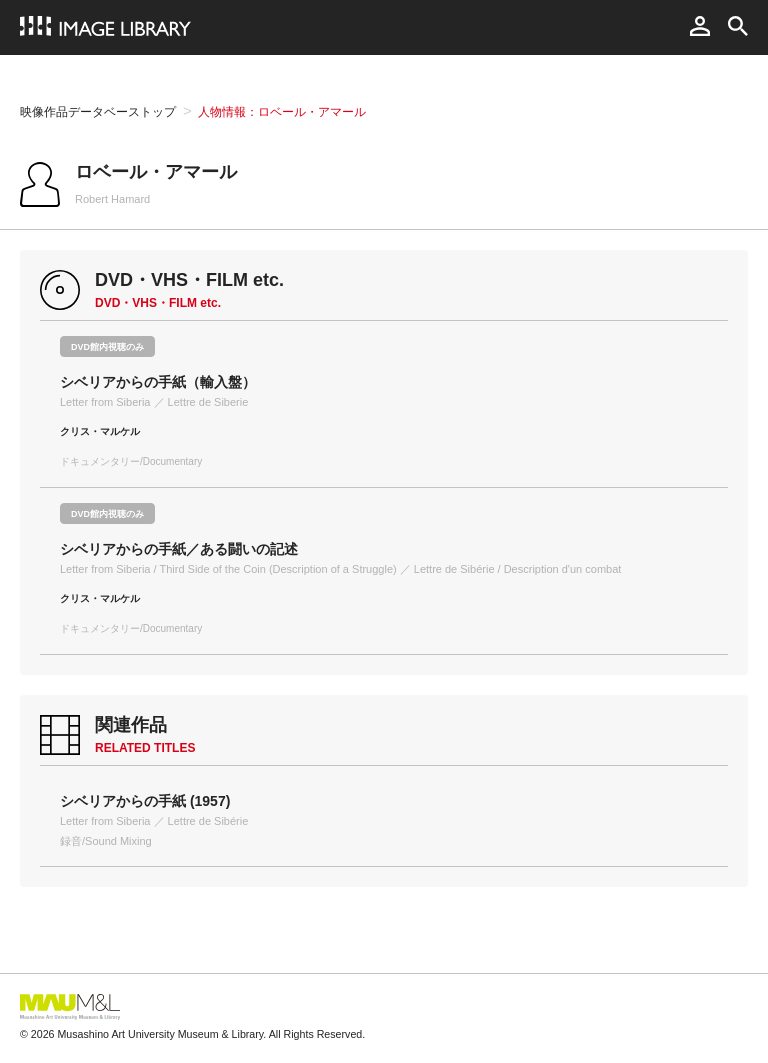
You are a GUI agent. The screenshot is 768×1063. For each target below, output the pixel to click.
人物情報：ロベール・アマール (282, 112)
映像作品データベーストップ (98, 112)
